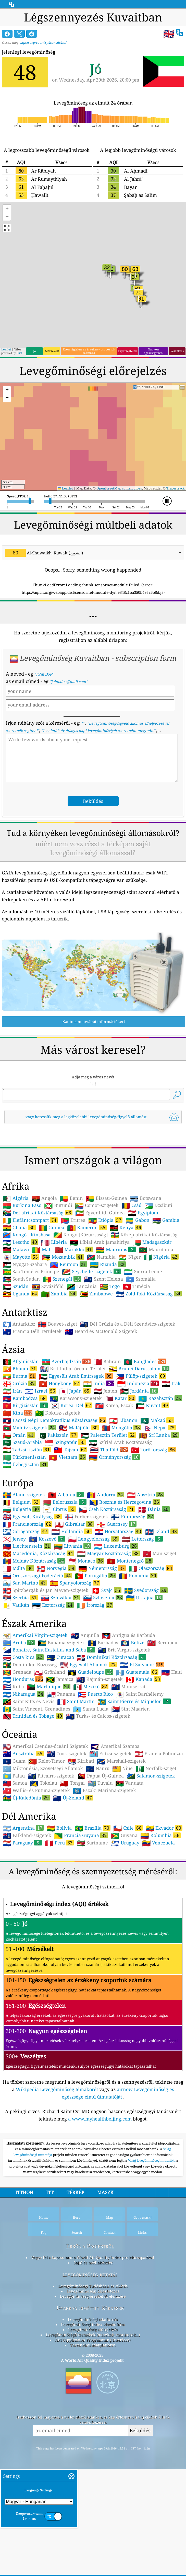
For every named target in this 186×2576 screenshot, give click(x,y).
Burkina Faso (22, 1277)
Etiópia (105, 1291)
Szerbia (20, 1669)
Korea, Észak (114, 1477)
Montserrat (128, 1758)
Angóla (44, 1270)
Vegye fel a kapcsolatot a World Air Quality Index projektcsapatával (92, 2400)
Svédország (146, 1661)
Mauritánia (156, 1321)
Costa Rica (23, 1728)
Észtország (53, 1676)
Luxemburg (116, 1617)
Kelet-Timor (46, 1832)
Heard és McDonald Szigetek (101, 1403)
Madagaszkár (151, 1313)
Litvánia (72, 1617)
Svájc (106, 1661)
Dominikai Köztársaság (111, 1728)
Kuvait (152, 1476)
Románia (138, 1647)
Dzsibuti (158, 1277)
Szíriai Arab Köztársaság (120, 1514)
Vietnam (67, 1528)
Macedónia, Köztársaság (38, 1624)
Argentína (23, 1899)
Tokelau (43, 1854)
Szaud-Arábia (22, 1514)
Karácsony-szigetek (75, 1470)
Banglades (145, 1433)
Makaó (157, 1491)
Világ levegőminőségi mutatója (152, 2303)
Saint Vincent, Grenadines (36, 1780)
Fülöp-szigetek (141, 1447)
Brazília (92, 1899)
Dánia (154, 1580)
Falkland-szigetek (27, 1907)
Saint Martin (76, 1773)
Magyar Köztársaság (108, 1624)
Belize (132, 1714)
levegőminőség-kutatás (90, 2417)
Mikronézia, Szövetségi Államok (43, 1840)
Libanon (123, 1492)
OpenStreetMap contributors (119, 488)
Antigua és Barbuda (128, 1707)
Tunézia (136, 1358)
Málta (18, 1639)
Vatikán (16, 1676)
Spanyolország (75, 1654)
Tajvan (70, 1521)
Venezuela (158, 1914)
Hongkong (59, 1454)
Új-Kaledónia (26, 1869)
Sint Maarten (130, 1780)
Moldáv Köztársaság (34, 1632)
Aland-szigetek (24, 1566)
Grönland (49, 1743)
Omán (19, 1506)
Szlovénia (103, 1669)
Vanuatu (129, 1854)
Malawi (16, 1321)
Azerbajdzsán (66, 1433)
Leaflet (6, 349)
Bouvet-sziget (57, 1395)
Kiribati (80, 1832)
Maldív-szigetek (29, 1499)
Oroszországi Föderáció (37, 1647)
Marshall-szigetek (121, 1832)
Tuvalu (100, 1854)
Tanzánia (82, 1358)
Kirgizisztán (25, 1476)
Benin (71, 1270)
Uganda (20, 1365)
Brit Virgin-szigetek (124, 1721)
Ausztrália (23, 1825)
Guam (14, 1832)
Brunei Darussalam (138, 1440)
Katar (120, 1469)
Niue (122, 1840)
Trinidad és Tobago (33, 1787)
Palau (14, 1847)
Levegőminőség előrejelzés (93, 2472)
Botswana (145, 1270)
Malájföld (79, 1499)
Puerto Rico (95, 1765)
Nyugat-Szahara (25, 1336)
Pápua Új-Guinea (100, 1847)
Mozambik (63, 1328)
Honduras (23, 1750)
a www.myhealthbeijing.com (100, 2190)
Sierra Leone (143, 1343)
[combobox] (93, 552)
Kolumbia (160, 1906)
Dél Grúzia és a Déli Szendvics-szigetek (127, 1395)
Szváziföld (47, 1358)
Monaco (86, 1632)
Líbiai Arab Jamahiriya (100, 1313)
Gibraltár (74, 1595)
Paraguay (22, 1914)
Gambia (165, 1292)
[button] (7, 209)
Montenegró (130, 1632)
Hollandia (71, 1602)
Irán (12, 1462)
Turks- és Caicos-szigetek (98, 1787)
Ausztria (145, 1566)
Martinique (48, 1758)
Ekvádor (163, 1899)
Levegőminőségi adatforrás (93, 2462)
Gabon (137, 1292)
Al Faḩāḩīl (42, 187)
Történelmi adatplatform (92, 2488)
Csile (128, 1899)
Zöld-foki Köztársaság (149, 1365)
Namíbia (101, 1328)
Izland (161, 1602)
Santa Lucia (90, 1780)
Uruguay (125, 1914)
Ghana (19, 1299)
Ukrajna (144, 1669)
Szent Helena (103, 1350)
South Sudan (21, 1350)
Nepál (160, 1499)
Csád (131, 1277)
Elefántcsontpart (30, 1291)
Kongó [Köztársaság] (80, 1306)
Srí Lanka (159, 1506)
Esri (19, 353)
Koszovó (47, 1610)
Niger (129, 1328)
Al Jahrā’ (133, 179)
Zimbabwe (96, 1365)
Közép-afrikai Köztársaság (144, 1306)
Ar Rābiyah (43, 171)
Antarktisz (19, 1395)
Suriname (92, 1914)
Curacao (60, 1729)
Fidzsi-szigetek (110, 1825)
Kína (17, 1484)
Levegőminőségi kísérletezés (93, 2434)
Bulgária (21, 1580)
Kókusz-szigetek (57, 1484)
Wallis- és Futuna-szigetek (36, 1862)
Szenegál (62, 1350)
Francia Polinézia (158, 1825)
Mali (42, 1321)
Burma (19, 1447)
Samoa (15, 1854)
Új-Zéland (73, 1869)
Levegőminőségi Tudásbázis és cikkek (92, 2429)
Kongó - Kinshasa (27, 1306)
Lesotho (20, 1313)
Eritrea (72, 1292)
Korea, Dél (71, 1476)
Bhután (20, 1440)
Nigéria (161, 1328)
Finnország (132, 1588)
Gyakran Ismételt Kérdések (90, 2451)
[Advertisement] (93, 1171)
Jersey (14, 1610)
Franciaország (27, 1595)
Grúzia (19, 1454)
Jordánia (139, 1462)
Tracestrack (175, 488)
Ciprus (59, 1580)
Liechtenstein (27, 1617)
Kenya (125, 1299)
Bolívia (59, 1899)
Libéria (54, 1313)
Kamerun (87, 1299)
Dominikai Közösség (30, 1736)
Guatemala (137, 1743)
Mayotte (21, 1328)
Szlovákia (60, 1669)
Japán (75, 1462)
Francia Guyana (81, 1906)
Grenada (17, 1743)
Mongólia (121, 1499)
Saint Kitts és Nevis (28, 1773)
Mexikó (90, 1758)
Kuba (13, 1758)
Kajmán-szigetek (99, 1751)
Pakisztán (58, 1506)
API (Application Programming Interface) (92, 2483)
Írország (95, 1676)
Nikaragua (23, 1765)
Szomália (141, 1350)
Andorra (105, 1566)
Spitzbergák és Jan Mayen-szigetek (46, 1662)
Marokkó (74, 1321)
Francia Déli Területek (32, 1403)
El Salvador (142, 1736)
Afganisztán (21, 1433)
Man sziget (159, 1625)
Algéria (16, 1270)
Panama (61, 1765)
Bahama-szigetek (61, 1714)
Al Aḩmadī (135, 171)
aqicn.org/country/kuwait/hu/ (43, 42)
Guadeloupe (90, 1743)
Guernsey (117, 1595)
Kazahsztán (160, 1469)
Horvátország (118, 1602)
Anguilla (84, 1707)
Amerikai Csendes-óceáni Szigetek (45, 1818)
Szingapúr (65, 1513)
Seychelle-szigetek (91, 1343)
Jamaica (59, 1751)
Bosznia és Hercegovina (124, 1573)
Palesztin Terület (108, 1506)
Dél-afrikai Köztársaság (37, 1284)
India (98, 1454)
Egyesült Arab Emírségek (76, 1447)
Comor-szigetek (97, 1277)
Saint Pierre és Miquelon (134, 1772)
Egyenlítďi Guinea (100, 1284)
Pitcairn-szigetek (51, 1847)
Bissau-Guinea (106, 1270)
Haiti (171, 1743)
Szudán (16, 1358)
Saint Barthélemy (140, 1765)
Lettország (142, 1610)
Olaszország (151, 1639)
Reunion (68, 1335)
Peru (59, 1914)
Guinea (51, 1299)
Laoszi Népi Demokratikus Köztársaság (54, 1491)
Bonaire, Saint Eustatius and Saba (49, 1721)
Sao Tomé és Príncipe (31, 1343)
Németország (102, 1639)
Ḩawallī (39, 195)
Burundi (58, 1277)
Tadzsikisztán (27, 1521)
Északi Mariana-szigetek (104, 1862)
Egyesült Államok (88, 1736)
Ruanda (108, 1335)
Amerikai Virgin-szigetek (35, 1707)
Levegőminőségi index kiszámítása (93, 2467)
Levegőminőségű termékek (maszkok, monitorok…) (93, 2477)
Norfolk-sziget (155, 1840)
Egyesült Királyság (32, 1588)
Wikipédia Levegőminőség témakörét (57, 2161)
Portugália (95, 1647)
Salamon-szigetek (151, 1847)
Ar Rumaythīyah (49, 179)
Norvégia (56, 1639)
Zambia (59, 1365)
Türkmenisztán (24, 1528)
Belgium (21, 1573)
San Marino (25, 1654)
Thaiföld (109, 1521)
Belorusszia (64, 1573)
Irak (171, 1455)
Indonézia (138, 1454)
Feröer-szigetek (86, 1588)
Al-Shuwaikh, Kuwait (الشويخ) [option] (44, 553)
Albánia (66, 1566)
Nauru (97, 1840)
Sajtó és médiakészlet (92, 2405)
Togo (110, 1358)
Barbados (103, 1714)
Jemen (105, 1462)
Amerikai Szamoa (115, 1818)
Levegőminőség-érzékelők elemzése (93, 2439)
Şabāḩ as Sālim (140, 195)
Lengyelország (93, 1610)
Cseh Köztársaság (107, 1580)
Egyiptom (143, 1284)
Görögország (25, 1602)
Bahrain (107, 1433)
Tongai (72, 1854)
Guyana (124, 1907)
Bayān (131, 187)
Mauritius (116, 1321)
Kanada (143, 1750)
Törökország (153, 1521)
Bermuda (162, 1714)
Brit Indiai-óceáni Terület (73, 1440)
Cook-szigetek (66, 1825)
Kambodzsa (25, 1469)
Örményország (114, 1528)
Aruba (19, 1714)
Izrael (40, 1462)
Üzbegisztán (25, 1536)
